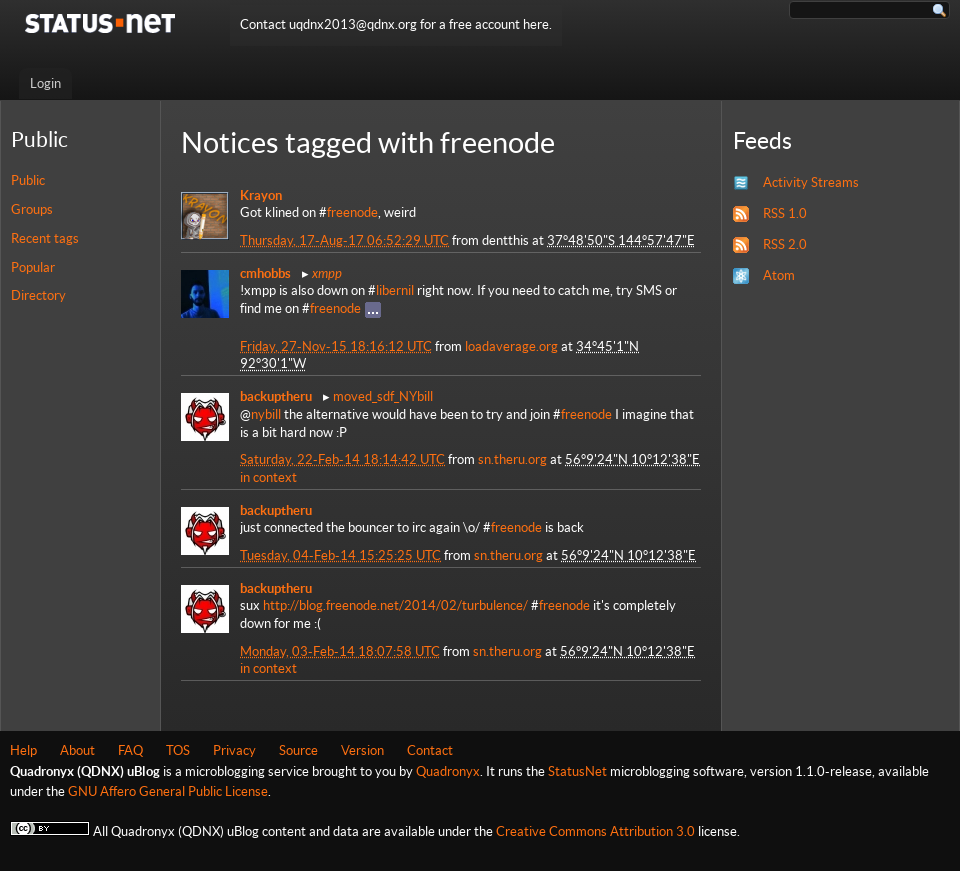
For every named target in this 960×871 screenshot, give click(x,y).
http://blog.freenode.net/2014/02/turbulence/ (395, 605)
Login (45, 83)
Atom (779, 275)
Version (362, 750)
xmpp (327, 273)
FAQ (130, 750)
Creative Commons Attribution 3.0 (595, 831)
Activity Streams (811, 182)
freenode (352, 212)
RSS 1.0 (785, 213)
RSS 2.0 (785, 244)
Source (298, 750)
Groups (32, 209)
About (77, 750)
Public (28, 180)
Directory (38, 295)
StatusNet (577, 771)
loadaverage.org (511, 346)
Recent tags (45, 238)
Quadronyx (448, 771)
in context (268, 477)
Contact (430, 750)
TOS (178, 750)
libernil (395, 290)
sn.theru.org (512, 459)
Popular (33, 267)
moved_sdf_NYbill (383, 396)
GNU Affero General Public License (168, 791)
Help (23, 750)
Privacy (234, 750)
